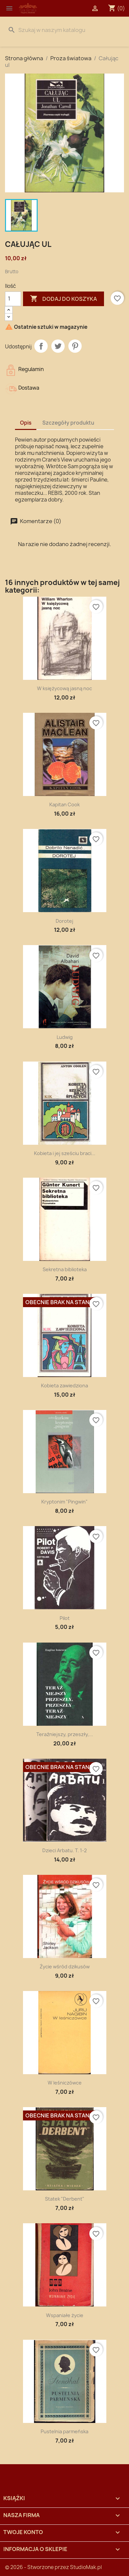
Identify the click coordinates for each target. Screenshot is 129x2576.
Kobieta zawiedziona (64, 1385)
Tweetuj (58, 346)
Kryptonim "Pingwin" (64, 1501)
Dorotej (64, 921)
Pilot (65, 1618)
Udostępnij (41, 346)
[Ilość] (13, 299)
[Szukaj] (64, 30)
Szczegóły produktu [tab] (68, 422)
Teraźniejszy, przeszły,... (64, 1734)
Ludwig (65, 1037)
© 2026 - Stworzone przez (37, 2567)
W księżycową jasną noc (64, 688)
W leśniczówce (65, 2083)
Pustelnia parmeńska (64, 2431)
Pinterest (75, 346)
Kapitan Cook (64, 804)
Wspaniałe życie (64, 2315)
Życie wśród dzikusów (65, 1966)
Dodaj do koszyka (63, 299)
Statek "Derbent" (64, 2199)
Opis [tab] (25, 422)
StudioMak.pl (86, 2567)
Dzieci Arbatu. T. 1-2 (64, 1850)
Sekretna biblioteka (65, 1269)
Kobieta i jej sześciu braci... (64, 1153)
